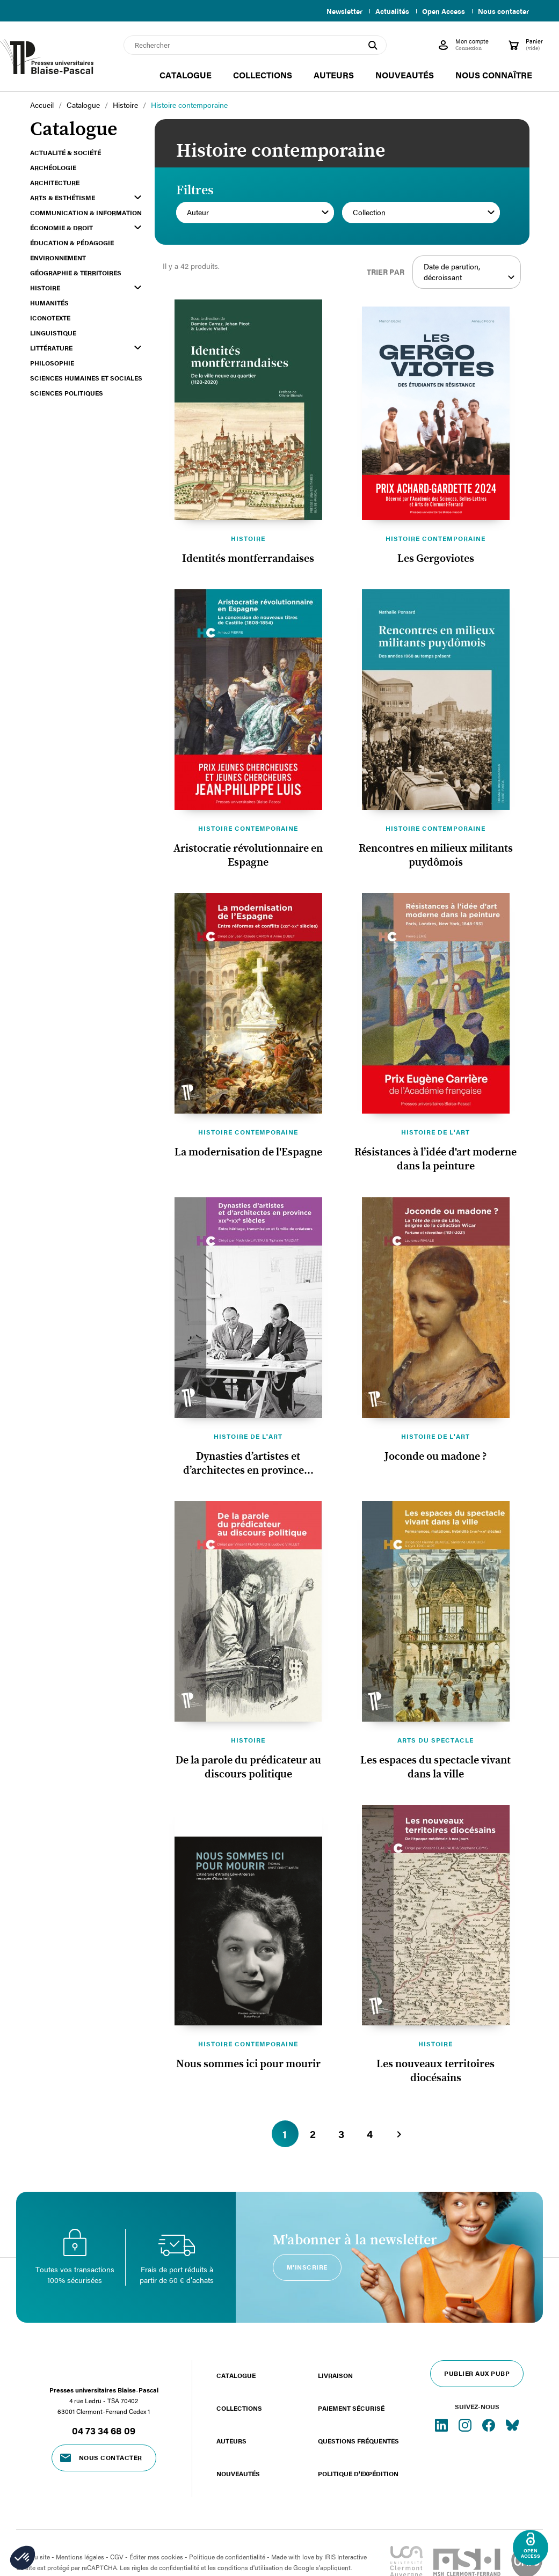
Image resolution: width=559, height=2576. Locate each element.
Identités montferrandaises (248, 558)
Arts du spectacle (435, 1740)
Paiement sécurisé (351, 2408)
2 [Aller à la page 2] (313, 2134)
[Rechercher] (255, 45)
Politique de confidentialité (227, 2556)
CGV (117, 2556)
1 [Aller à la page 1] (285, 2134)
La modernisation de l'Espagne (248, 1152)
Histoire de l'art (435, 1132)
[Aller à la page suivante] (399, 2133)
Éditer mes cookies (156, 2556)
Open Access (441, 11)
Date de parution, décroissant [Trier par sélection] (470, 272)
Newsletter (338, 11)
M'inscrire (307, 2267)
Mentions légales (80, 2556)
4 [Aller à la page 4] (370, 2134)
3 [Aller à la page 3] (341, 2134)
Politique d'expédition (358, 2473)
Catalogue (236, 2375)
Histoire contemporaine (435, 538)
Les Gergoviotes (435, 558)
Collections (239, 2408)
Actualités (388, 11)
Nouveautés (238, 2473)
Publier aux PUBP (477, 2373)
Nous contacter (503, 11)
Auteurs (231, 2440)
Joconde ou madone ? (435, 1456)
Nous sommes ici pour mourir (248, 2064)
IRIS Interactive (345, 2556)
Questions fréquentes (358, 2440)
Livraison (335, 2375)
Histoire (248, 538)
